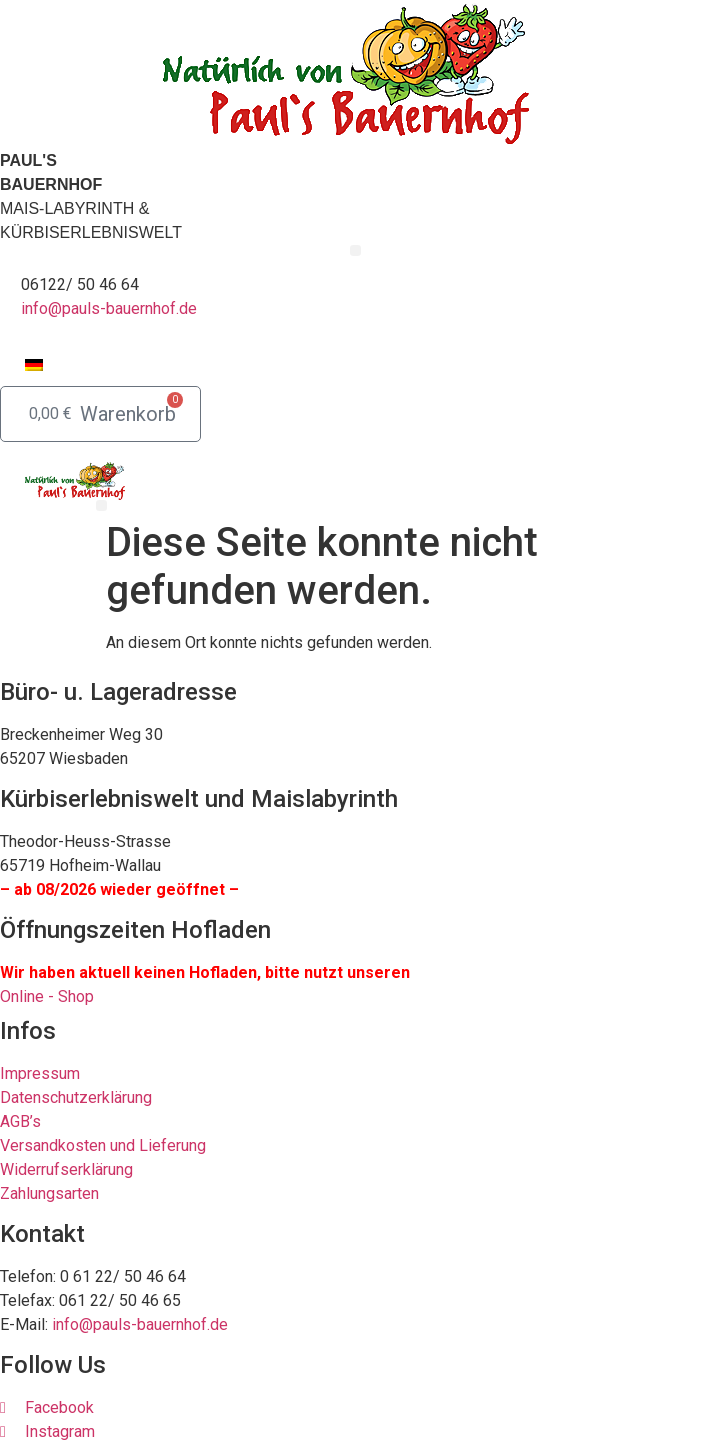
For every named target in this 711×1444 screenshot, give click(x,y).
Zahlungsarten (49, 1193)
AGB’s (20, 1121)
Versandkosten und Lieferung (103, 1145)
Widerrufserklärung (66, 1169)
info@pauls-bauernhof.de (109, 308)
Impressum (40, 1073)
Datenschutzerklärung (76, 1097)
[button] (355, 250)
